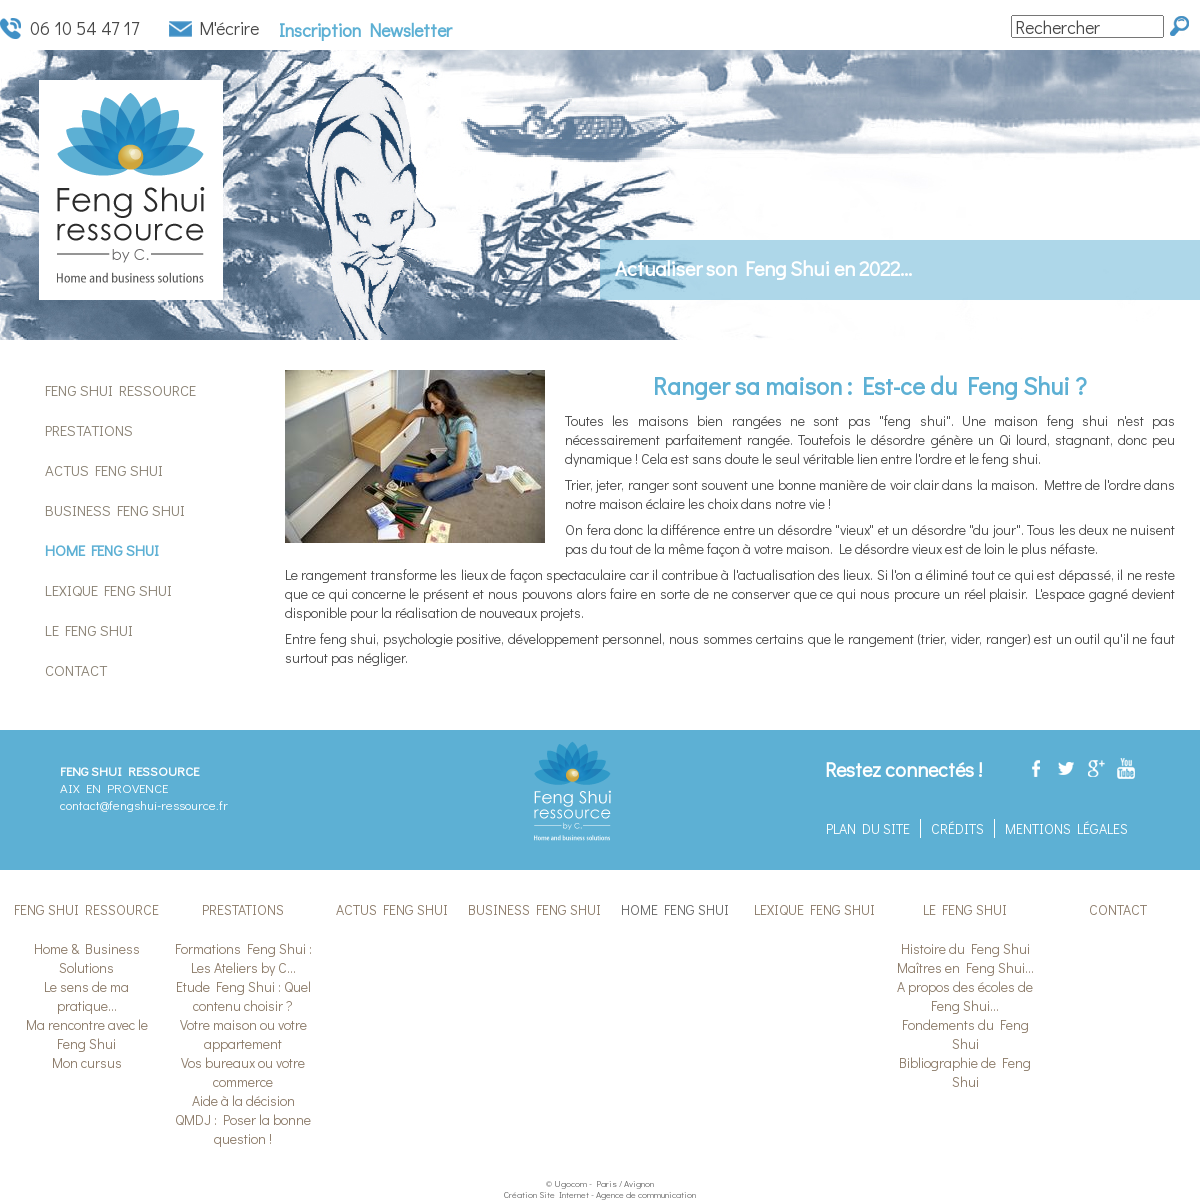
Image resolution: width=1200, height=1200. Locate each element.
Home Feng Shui (102, 550)
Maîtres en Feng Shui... (965, 967)
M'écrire (229, 28)
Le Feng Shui (89, 630)
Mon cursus (87, 1062)
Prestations (89, 430)
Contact (76, 670)
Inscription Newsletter (365, 30)
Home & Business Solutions (87, 958)
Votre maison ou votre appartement (243, 1034)
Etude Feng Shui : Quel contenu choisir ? (243, 996)
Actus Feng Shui (104, 470)
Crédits (957, 828)
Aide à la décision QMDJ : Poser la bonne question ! (243, 1119)
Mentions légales (1066, 828)
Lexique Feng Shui (108, 590)
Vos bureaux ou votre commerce (243, 1072)
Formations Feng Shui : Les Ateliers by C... (243, 958)
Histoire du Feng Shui (965, 948)
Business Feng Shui (115, 510)
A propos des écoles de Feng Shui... (965, 996)
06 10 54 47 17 (84, 28)
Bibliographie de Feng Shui (965, 1072)
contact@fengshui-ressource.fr (144, 804)
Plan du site (868, 828)
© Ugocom (566, 1183)
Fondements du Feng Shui (965, 1034)
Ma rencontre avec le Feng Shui (87, 1034)
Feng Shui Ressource (120, 390)
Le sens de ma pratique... (86, 996)
